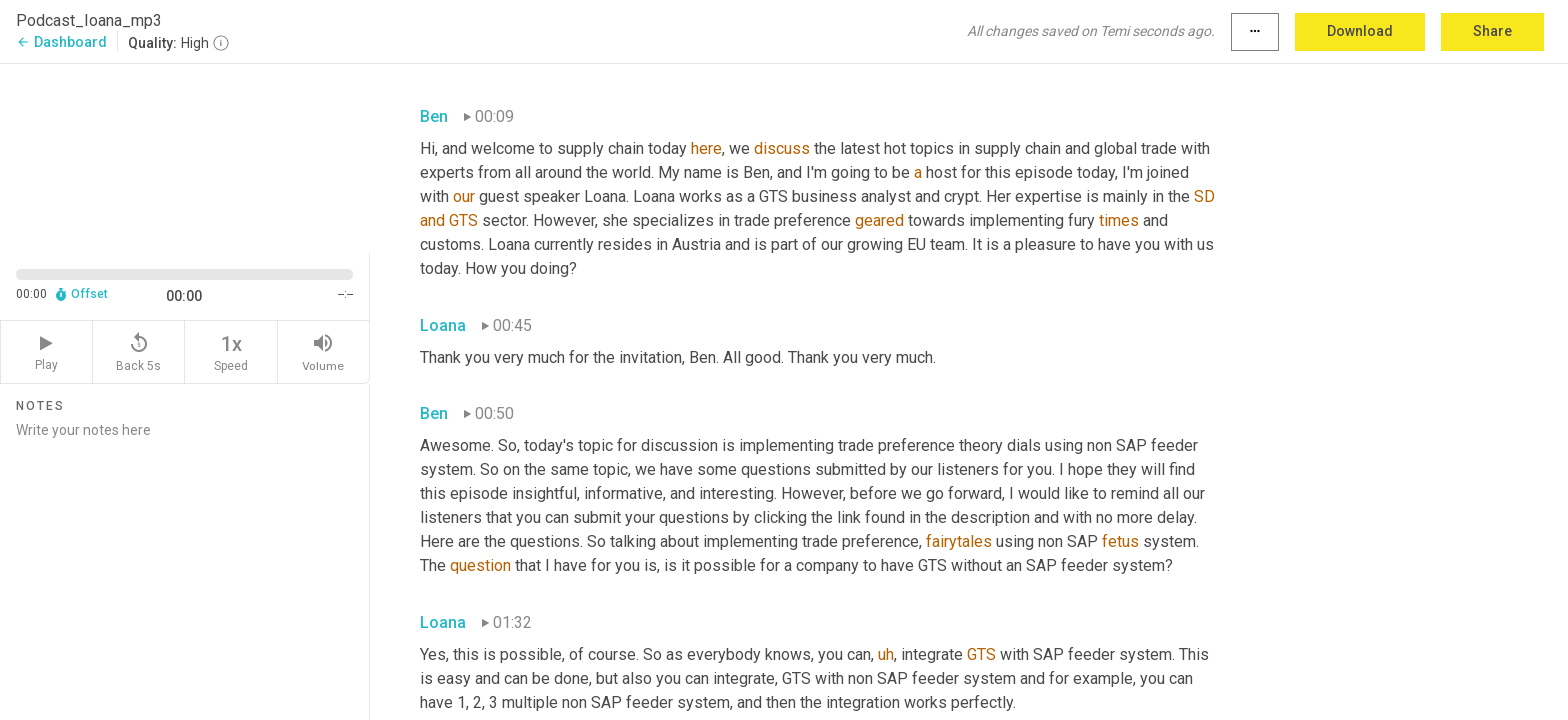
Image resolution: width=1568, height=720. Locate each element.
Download (1360, 31)
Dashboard (61, 42)
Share (1492, 31)
